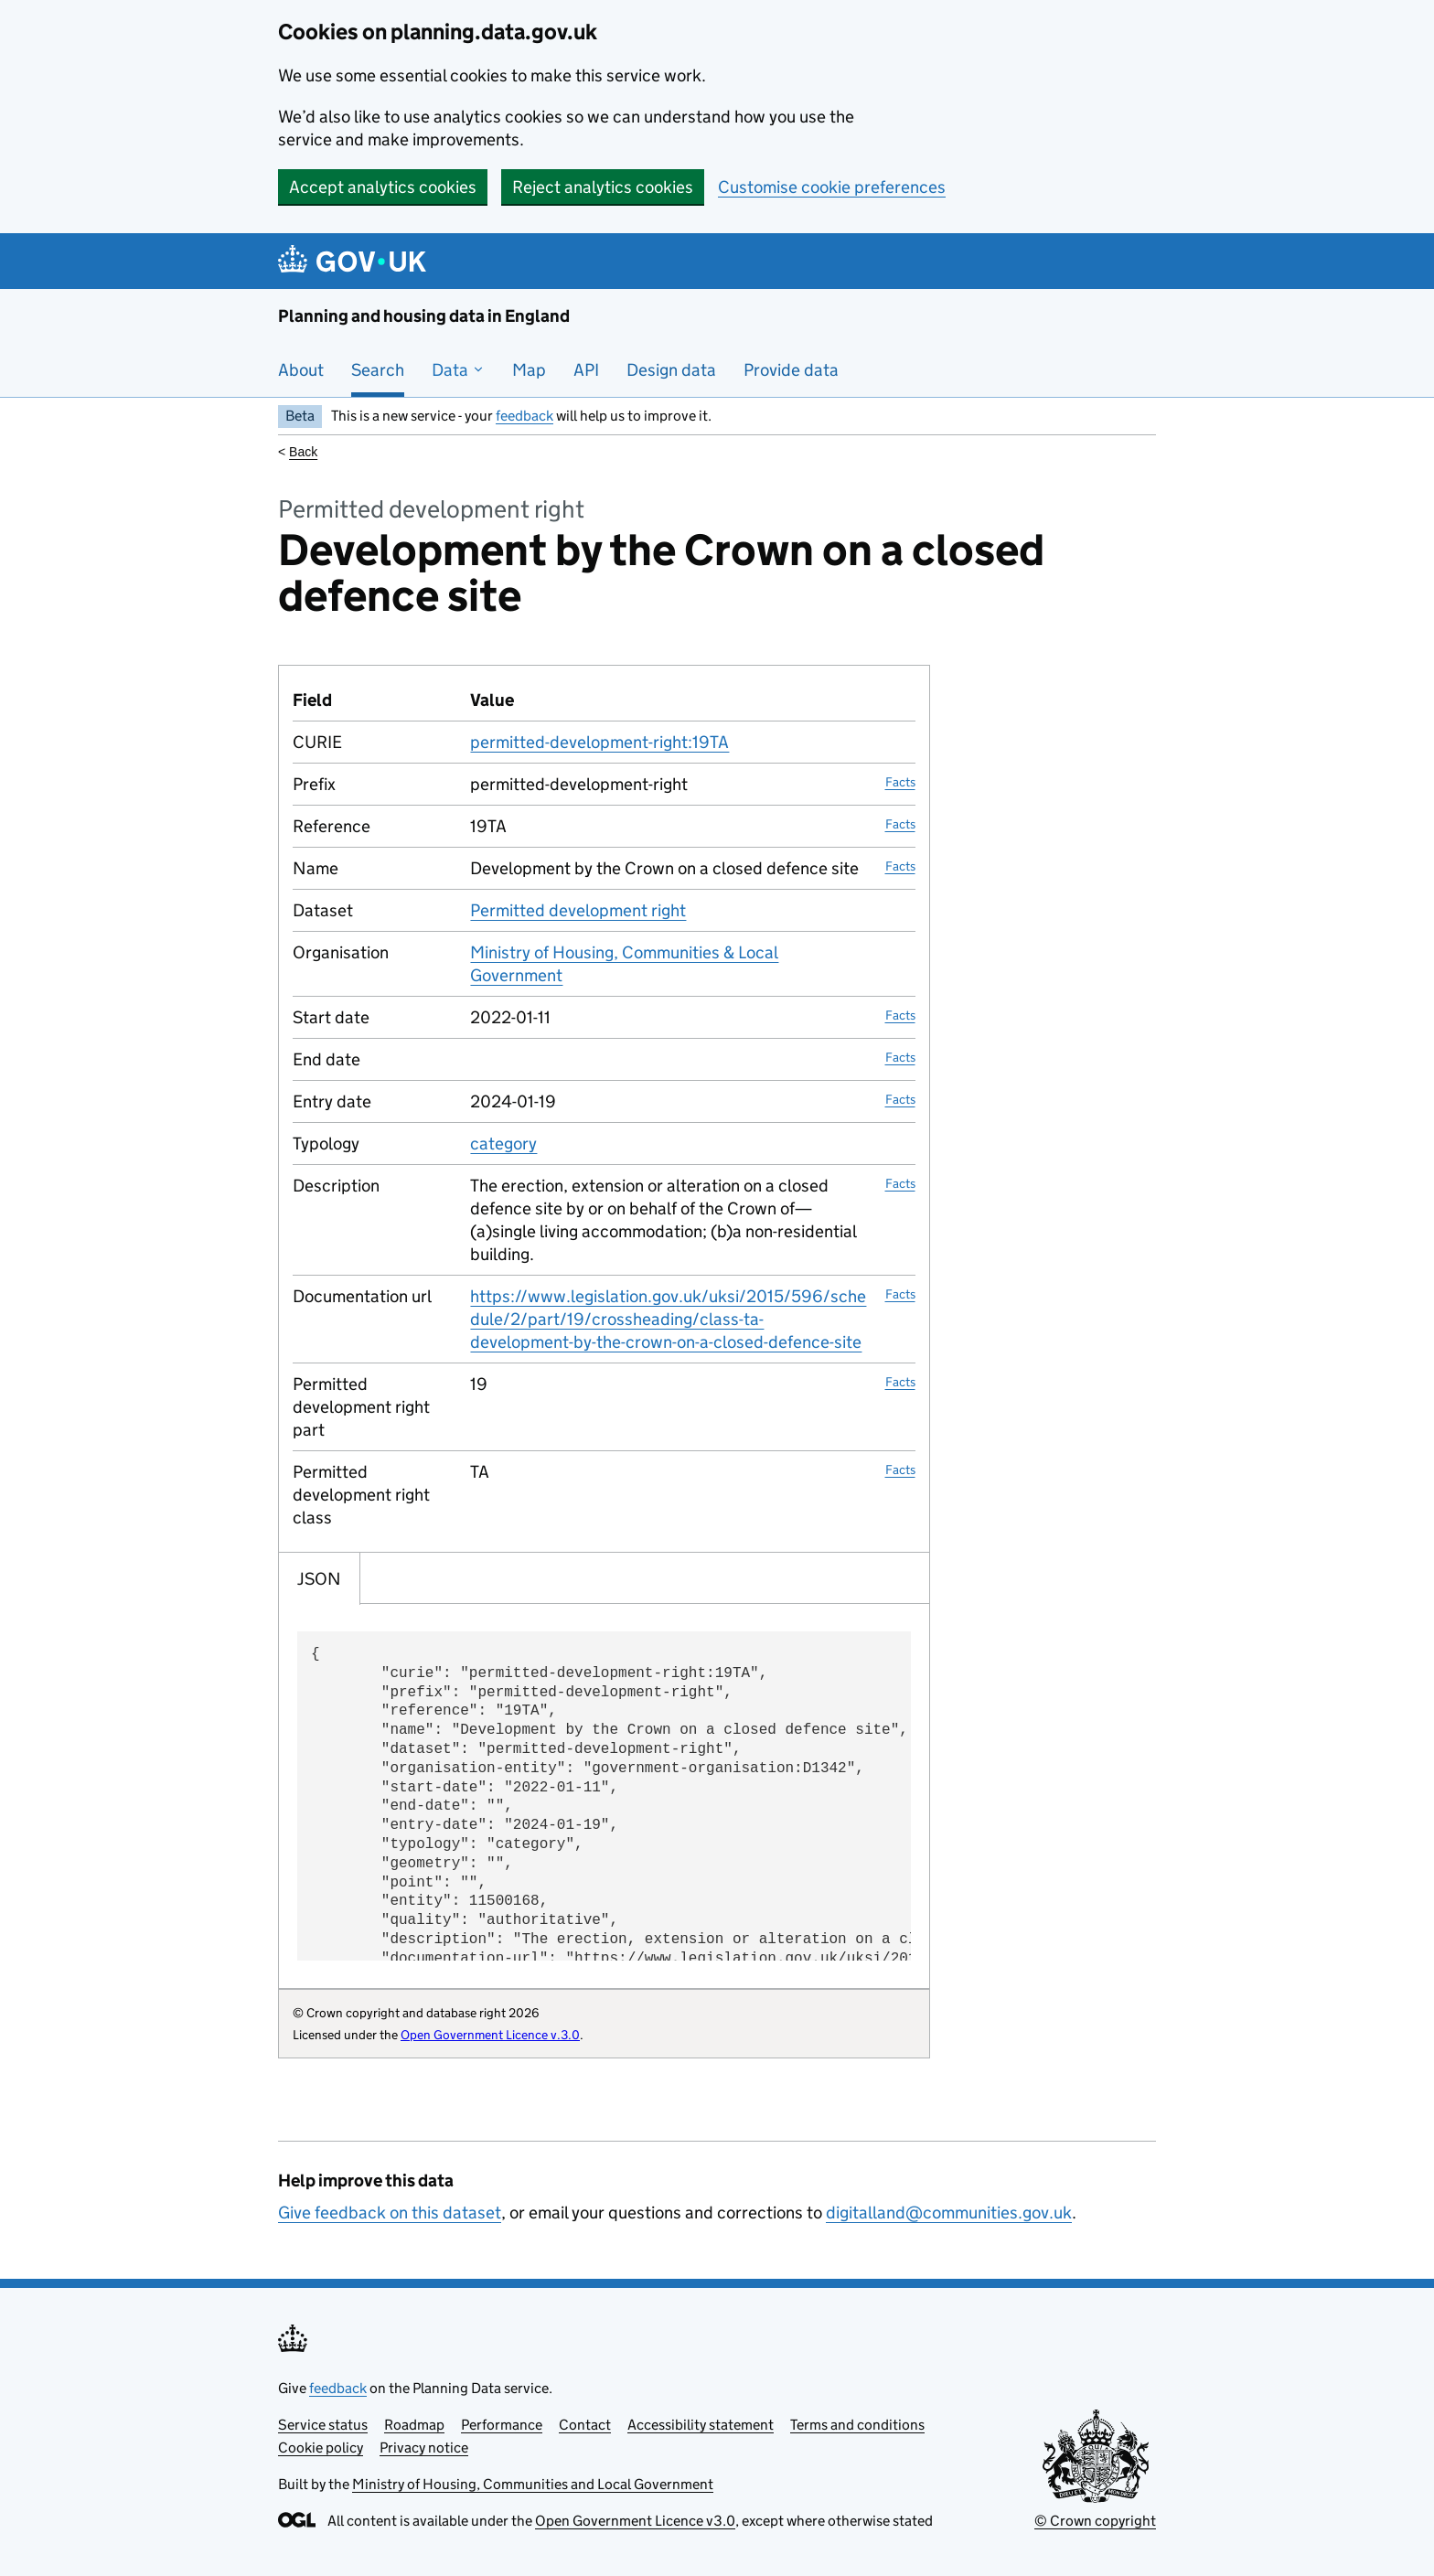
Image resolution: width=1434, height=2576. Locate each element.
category (503, 1143)
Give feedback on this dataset (389, 2212)
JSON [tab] (319, 1578)
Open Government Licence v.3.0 (490, 2034)
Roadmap (414, 2424)
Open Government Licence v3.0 (635, 2520)
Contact (585, 2424)
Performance (501, 2424)
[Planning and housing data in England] (355, 261)
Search (377, 369)
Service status (323, 2424)
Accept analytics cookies (382, 187)
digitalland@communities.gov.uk (949, 2212)
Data (458, 369)
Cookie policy (320, 2447)
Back (303, 451)
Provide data (791, 369)
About (301, 369)
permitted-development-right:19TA (599, 742)
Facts (900, 782)
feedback (524, 415)
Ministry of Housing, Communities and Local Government (532, 2484)
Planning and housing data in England (424, 315)
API (586, 369)
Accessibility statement (700, 2424)
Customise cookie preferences (832, 187)
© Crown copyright (1095, 2520)
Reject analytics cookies (602, 187)
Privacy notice (424, 2447)
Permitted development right (578, 910)
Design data (671, 369)
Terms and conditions (857, 2424)
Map (529, 369)
